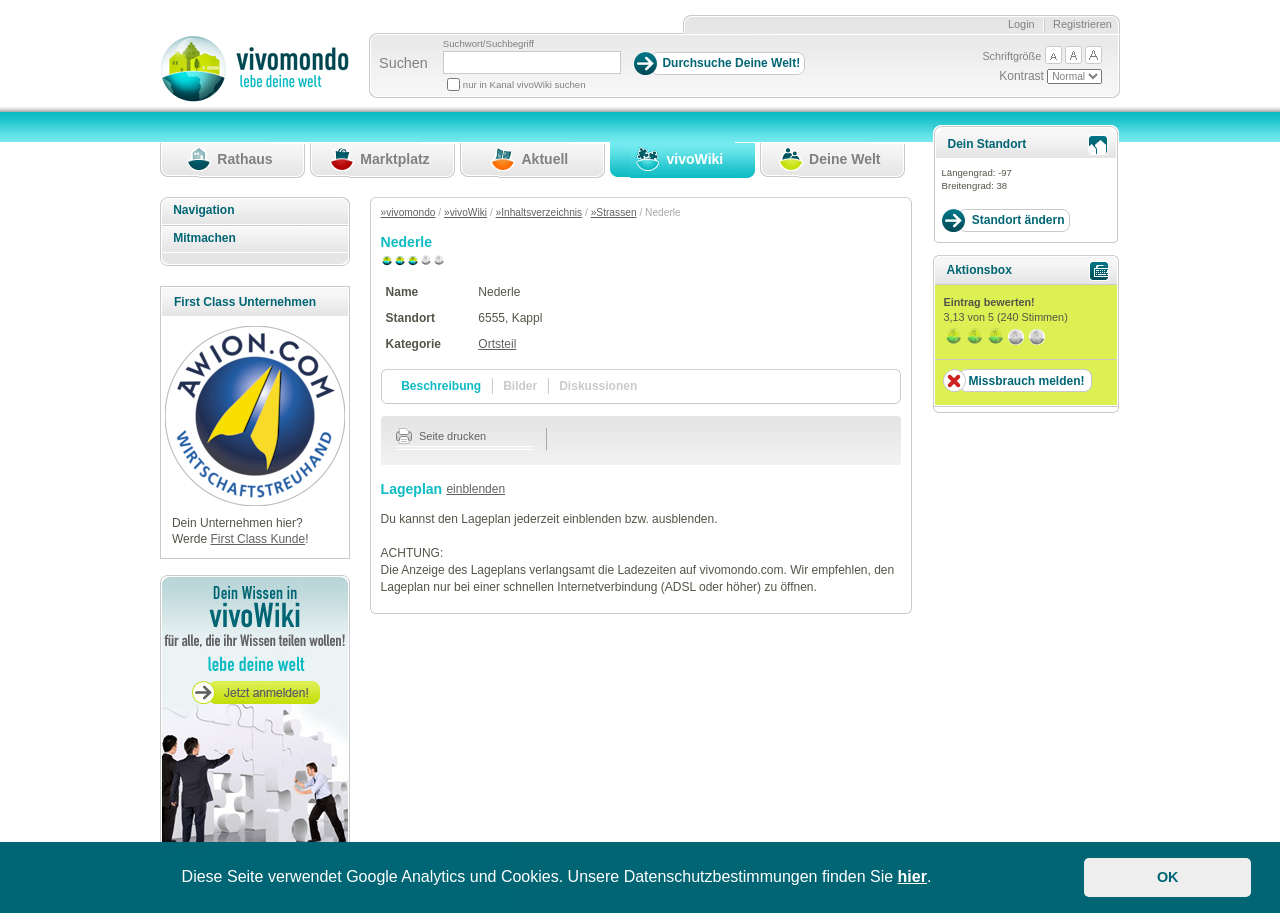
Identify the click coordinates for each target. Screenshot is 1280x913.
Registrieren (1082, 24)
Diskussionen (598, 386)
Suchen (403, 63)
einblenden (475, 489)
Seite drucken (441, 436)
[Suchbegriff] (532, 62)
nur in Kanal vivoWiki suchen (524, 84)
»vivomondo (408, 212)
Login (1021, 24)
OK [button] (1168, 877)
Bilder (520, 386)
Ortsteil (497, 344)
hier (912, 876)
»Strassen (614, 212)
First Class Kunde (257, 539)
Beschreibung (441, 386)
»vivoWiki (465, 212)
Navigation (203, 210)
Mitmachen (204, 238)
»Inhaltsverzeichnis (539, 212)
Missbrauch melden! (1026, 381)
